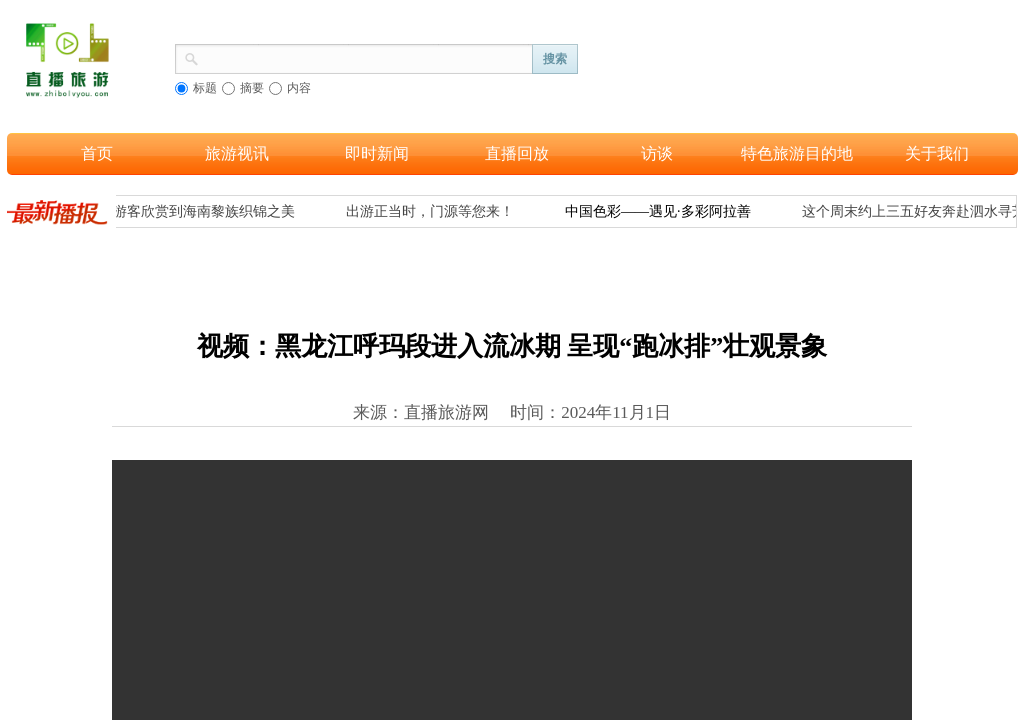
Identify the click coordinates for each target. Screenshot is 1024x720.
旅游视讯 (237, 153)
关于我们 (937, 153)
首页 (97, 153)
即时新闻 (377, 153)
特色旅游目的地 (797, 153)
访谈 (657, 153)
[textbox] (366, 57)
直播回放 (517, 153)
